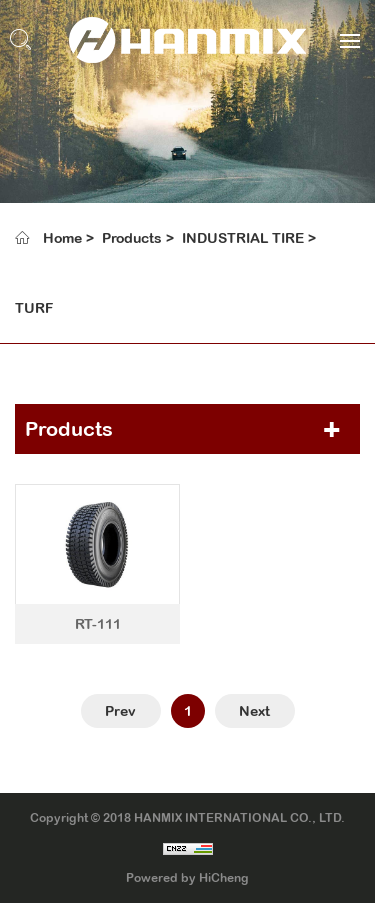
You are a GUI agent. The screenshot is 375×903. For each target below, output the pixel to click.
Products (132, 238)
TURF (34, 308)
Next (254, 711)
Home (62, 238)
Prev (120, 711)
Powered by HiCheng (187, 878)
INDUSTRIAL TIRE (243, 238)
